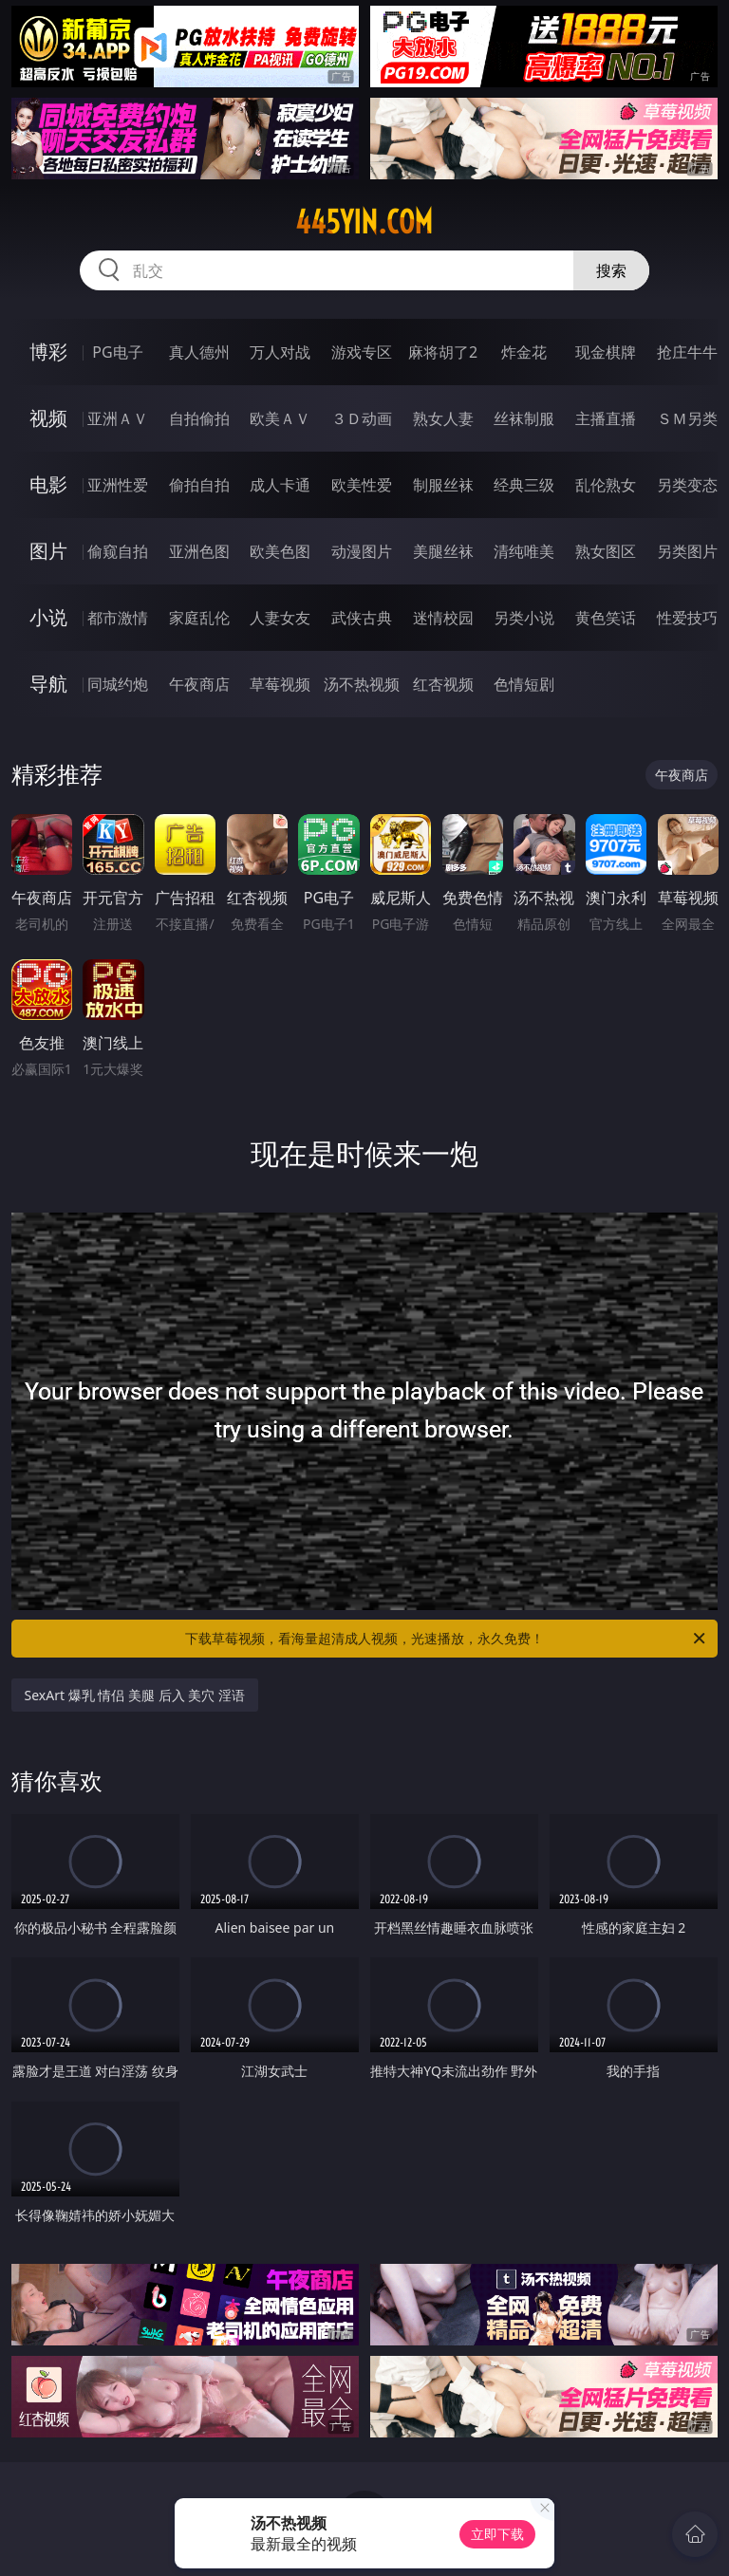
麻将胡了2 (442, 352)
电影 (48, 484)
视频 (48, 418)
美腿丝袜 (443, 551)
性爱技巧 (687, 617)
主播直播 (605, 418)
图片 (48, 551)
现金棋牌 (605, 352)
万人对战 (280, 352)
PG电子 (117, 352)
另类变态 (687, 484)
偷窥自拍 (117, 551)
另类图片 (687, 551)
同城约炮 (117, 684)
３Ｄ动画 (361, 418)
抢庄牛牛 (687, 352)
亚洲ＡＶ (117, 418)
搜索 (611, 270)
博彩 (48, 351)
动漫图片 (361, 551)
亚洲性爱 (117, 484)
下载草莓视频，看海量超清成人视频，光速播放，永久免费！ (446, 1638)
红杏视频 (443, 684)
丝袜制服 (524, 418)
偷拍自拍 (199, 484)
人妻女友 (280, 617)
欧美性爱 (361, 484)
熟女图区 (605, 551)
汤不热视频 (362, 684)
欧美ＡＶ (280, 418)
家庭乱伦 (199, 617)
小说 (48, 617)
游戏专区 (361, 352)
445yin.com (364, 222)
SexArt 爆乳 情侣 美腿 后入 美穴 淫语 (135, 1695)
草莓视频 (280, 684)
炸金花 (524, 352)
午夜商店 (199, 684)
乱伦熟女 (605, 484)
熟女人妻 (443, 418)
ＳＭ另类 (687, 418)
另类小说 (524, 617)
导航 (48, 683)
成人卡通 (280, 484)
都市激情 (117, 617)
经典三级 (524, 484)
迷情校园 (443, 617)
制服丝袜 (443, 484)
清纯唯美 (524, 551)
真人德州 (199, 352)
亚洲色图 (199, 551)
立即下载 (497, 2534)
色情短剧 (524, 684)
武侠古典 (361, 617)
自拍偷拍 (199, 418)
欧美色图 (280, 551)
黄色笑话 (605, 617)
